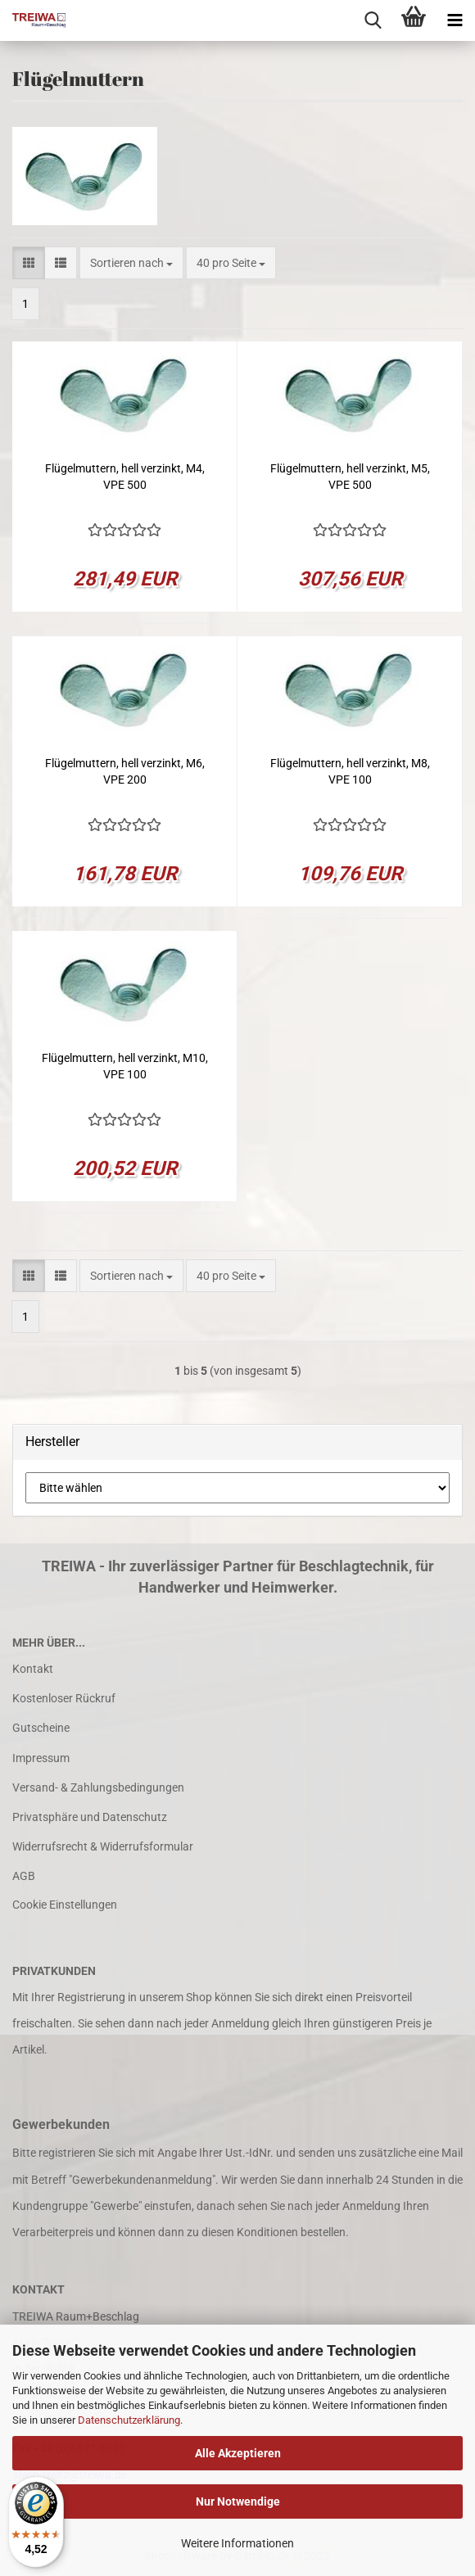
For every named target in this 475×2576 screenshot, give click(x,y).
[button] (28, 262)
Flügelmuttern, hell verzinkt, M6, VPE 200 (125, 771)
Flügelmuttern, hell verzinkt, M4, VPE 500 (125, 476)
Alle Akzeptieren (238, 2453)
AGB (23, 1875)
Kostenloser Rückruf (63, 1698)
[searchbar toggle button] (372, 20)
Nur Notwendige (238, 2501)
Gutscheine (41, 1727)
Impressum (41, 1758)
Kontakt (32, 1668)
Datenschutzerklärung (129, 2420)
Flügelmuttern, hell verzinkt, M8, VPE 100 (350, 771)
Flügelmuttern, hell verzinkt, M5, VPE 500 (350, 476)
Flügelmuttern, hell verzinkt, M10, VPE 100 (125, 1066)
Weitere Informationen (237, 2543)
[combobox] (131, 262)
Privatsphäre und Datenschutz (89, 1817)
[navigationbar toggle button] (454, 20)
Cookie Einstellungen (64, 1904)
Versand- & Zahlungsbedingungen (98, 1787)
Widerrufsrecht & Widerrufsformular (102, 1846)
